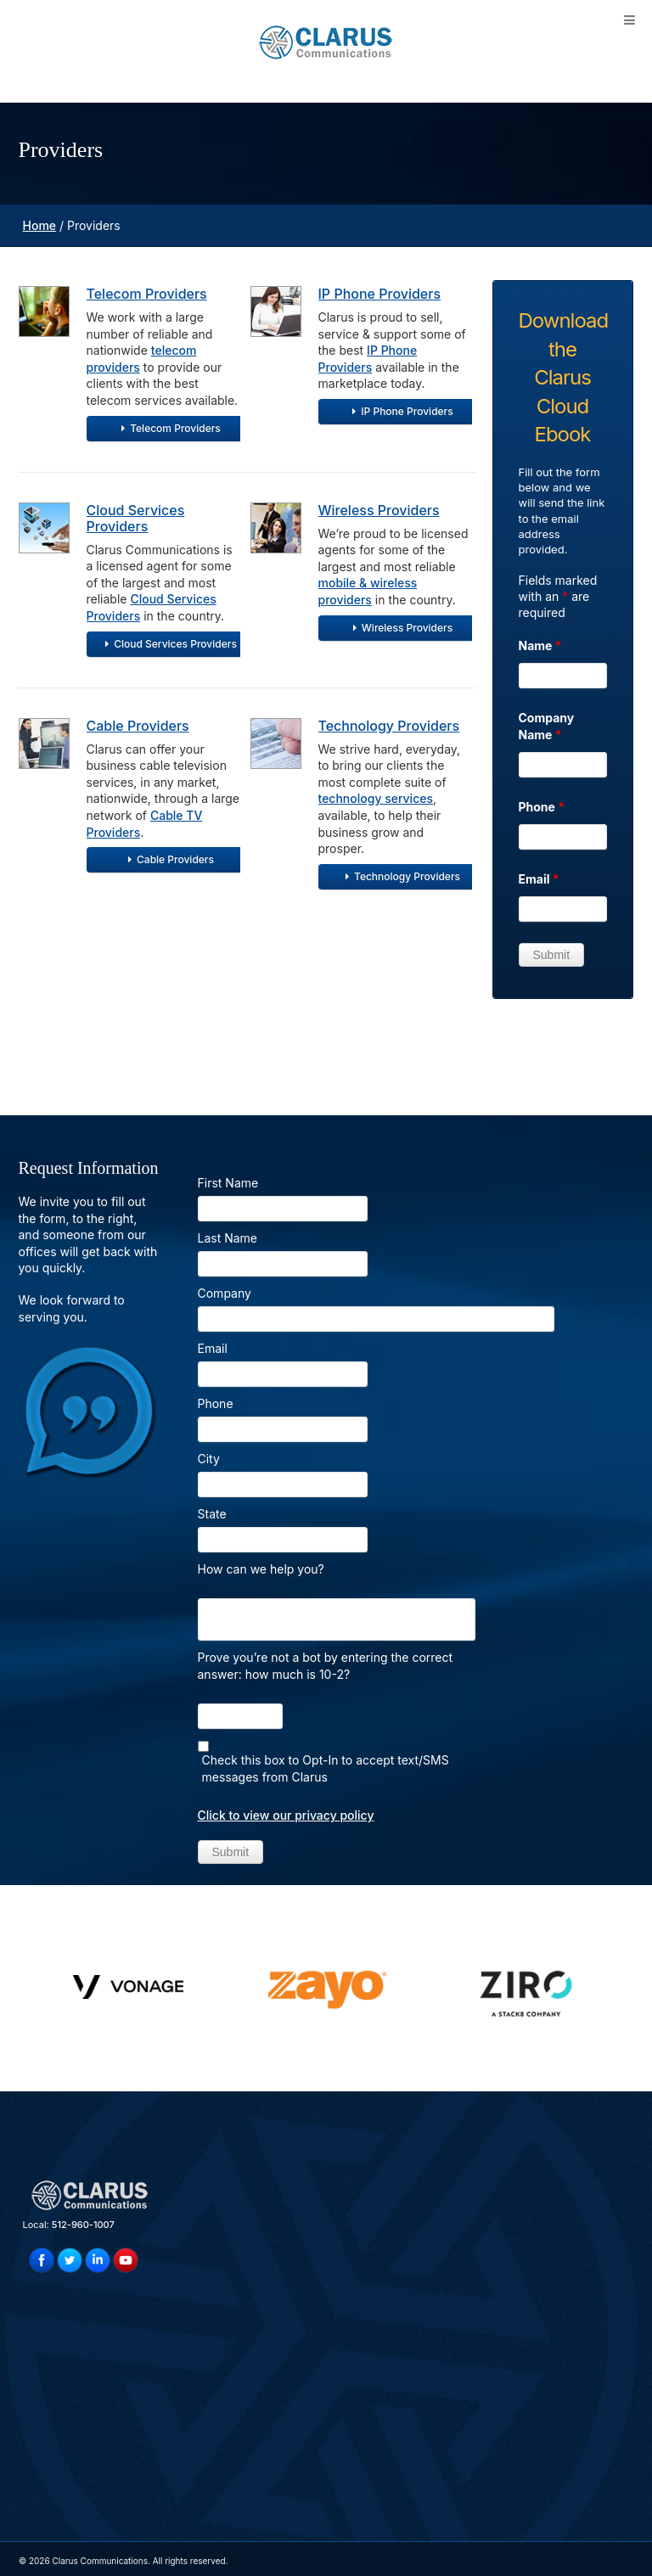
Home (40, 225)
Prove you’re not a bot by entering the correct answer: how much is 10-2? (325, 1665)
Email (539, 879)
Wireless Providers (379, 510)
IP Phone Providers (379, 293)
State (212, 1514)
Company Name (547, 726)
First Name (228, 1183)
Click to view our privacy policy (286, 1815)
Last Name (228, 1238)
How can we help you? (261, 1569)
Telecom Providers (147, 293)
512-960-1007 (83, 2225)
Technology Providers (389, 725)
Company (224, 1293)
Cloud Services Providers (136, 518)
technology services (376, 798)
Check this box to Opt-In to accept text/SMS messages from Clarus (325, 1768)
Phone (542, 807)
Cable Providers (138, 725)
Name (540, 645)
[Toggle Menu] (629, 20)
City (209, 1458)
